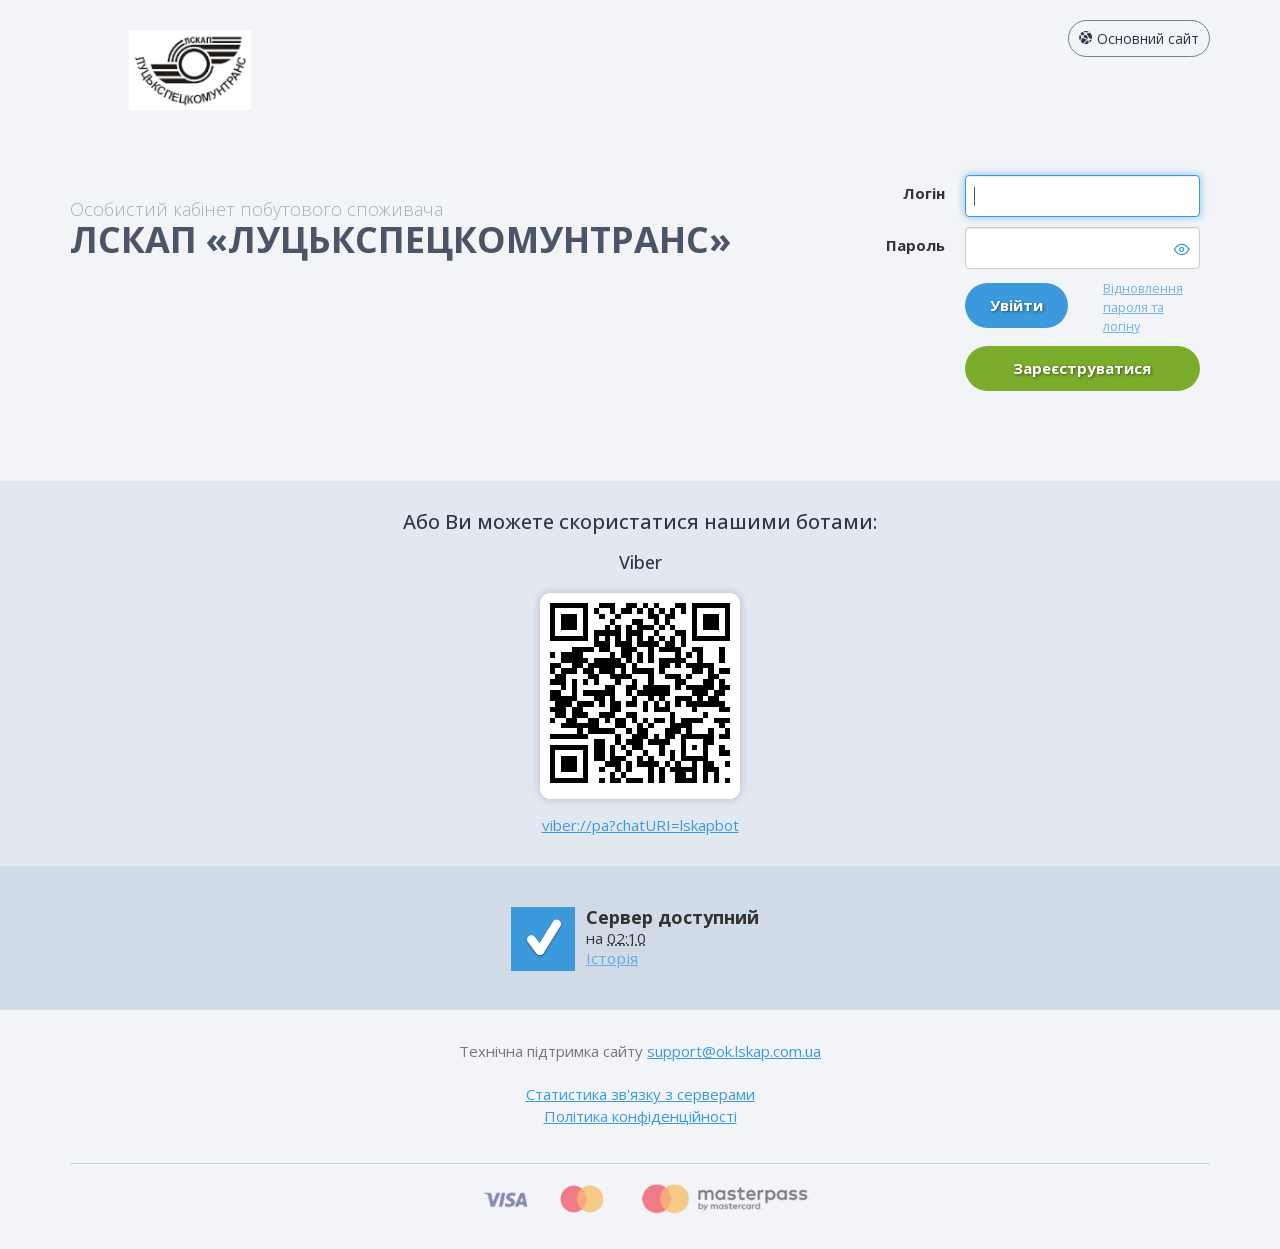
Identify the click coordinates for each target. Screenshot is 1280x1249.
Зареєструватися (1082, 368)
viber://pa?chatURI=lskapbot (640, 825)
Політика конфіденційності (640, 1116)
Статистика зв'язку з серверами (640, 1094)
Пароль (915, 245)
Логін (924, 193)
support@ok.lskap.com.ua (734, 1051)
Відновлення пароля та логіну (1143, 307)
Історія (612, 958)
